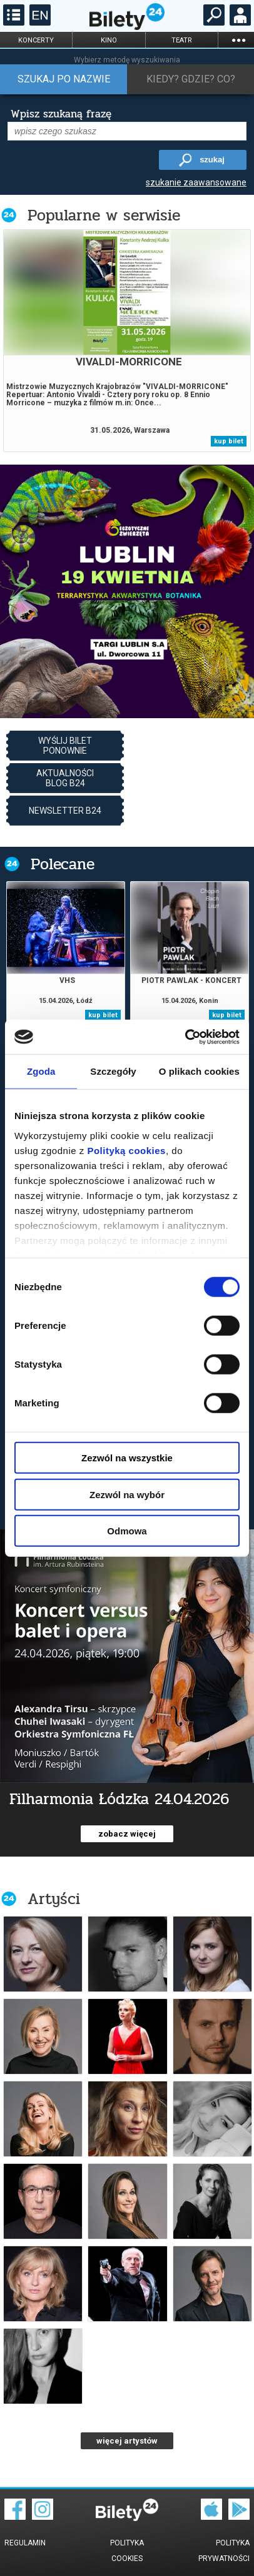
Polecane (62, 864)
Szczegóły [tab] (113, 1071)
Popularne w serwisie (104, 215)
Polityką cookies (126, 1150)
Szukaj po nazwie (64, 79)
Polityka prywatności (224, 2551)
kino (109, 40)
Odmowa (126, 1531)
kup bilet (228, 441)
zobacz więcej (127, 1833)
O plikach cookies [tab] (199, 1071)
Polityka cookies (127, 2551)
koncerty (36, 40)
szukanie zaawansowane (196, 182)
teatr (181, 40)
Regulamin (25, 2543)
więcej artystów (127, 2440)
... (238, 39)
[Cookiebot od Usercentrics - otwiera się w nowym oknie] (185, 1037)
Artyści (54, 1899)
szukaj (212, 159)
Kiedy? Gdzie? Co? (190, 79)
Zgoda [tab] (41, 1071)
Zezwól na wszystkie (127, 1458)
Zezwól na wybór (127, 1494)
